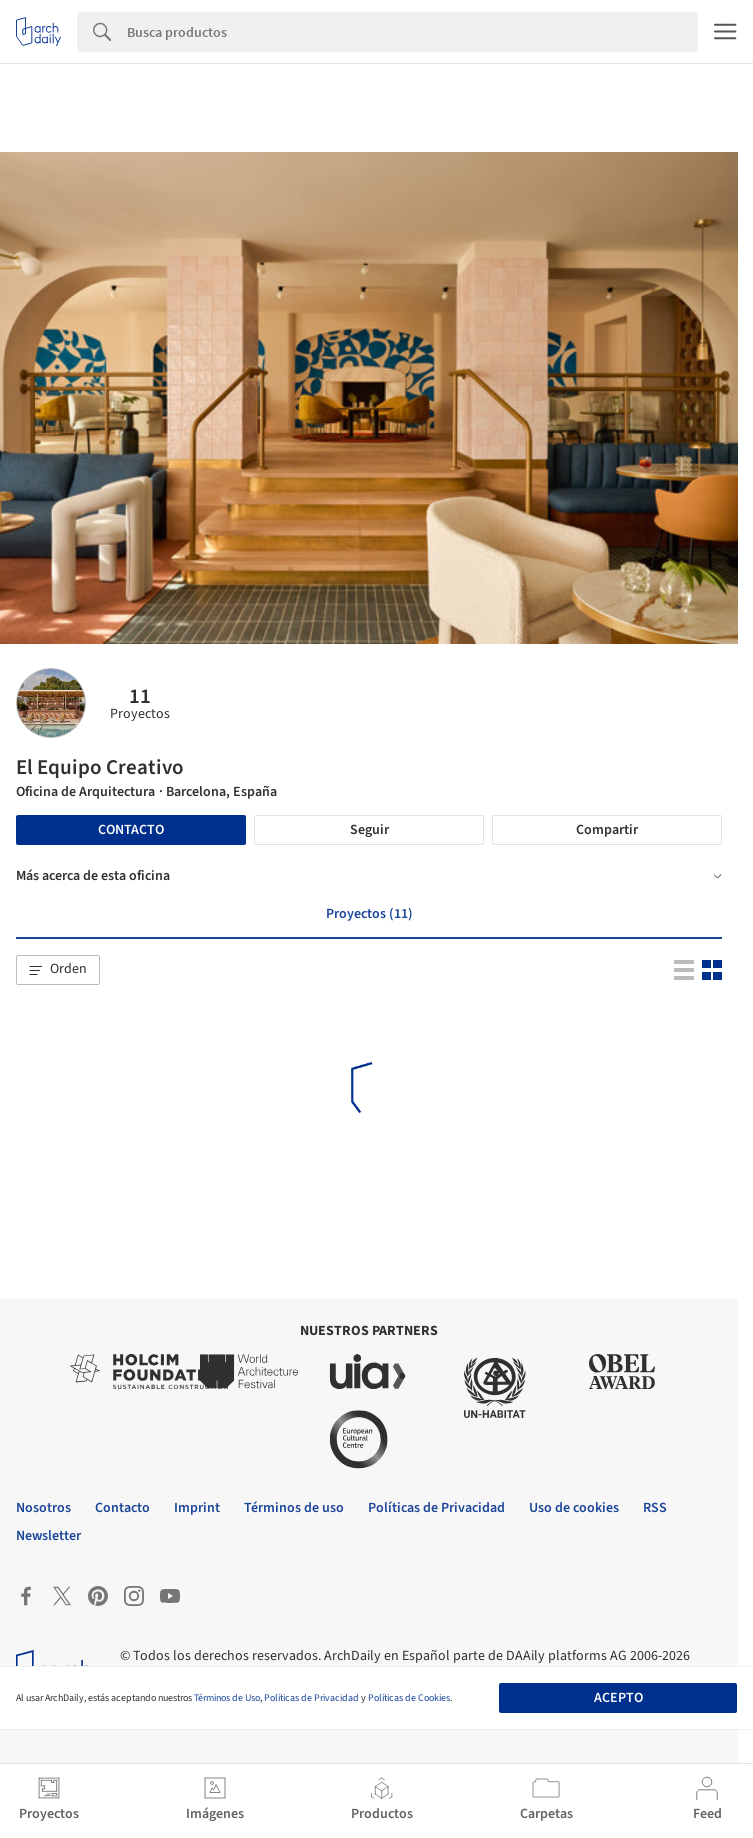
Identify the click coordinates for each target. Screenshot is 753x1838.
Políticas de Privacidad (311, 1698)
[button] (58, 970)
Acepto (618, 1698)
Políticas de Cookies (409, 1698)
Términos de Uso (227, 1698)
